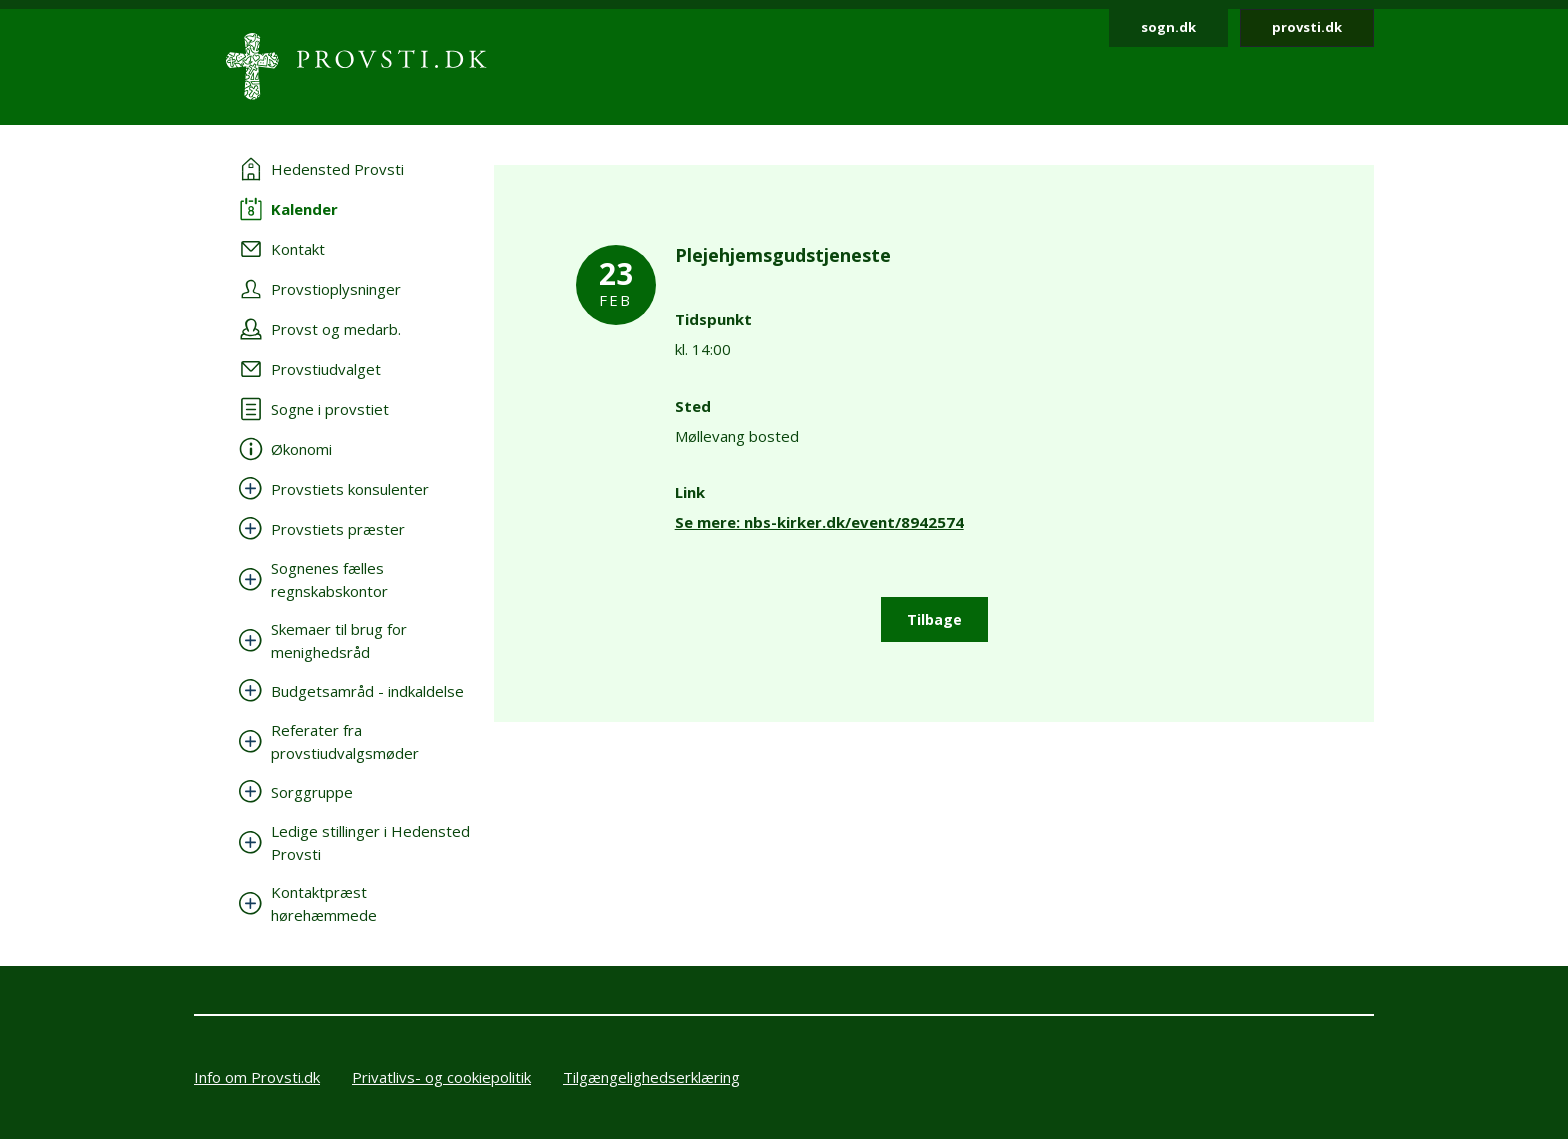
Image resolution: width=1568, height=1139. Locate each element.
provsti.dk (1307, 27)
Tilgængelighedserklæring (651, 1077)
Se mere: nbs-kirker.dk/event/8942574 (819, 522)
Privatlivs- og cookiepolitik (441, 1077)
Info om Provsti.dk (257, 1077)
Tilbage (934, 619)
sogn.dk (1168, 27)
